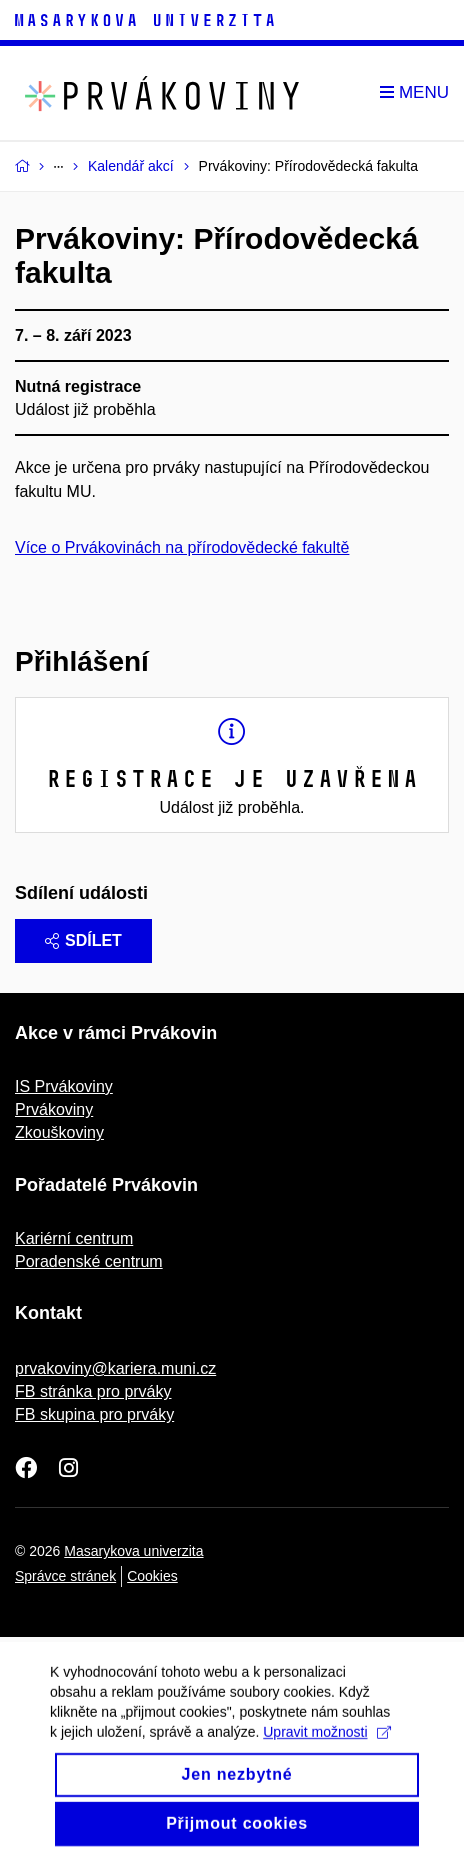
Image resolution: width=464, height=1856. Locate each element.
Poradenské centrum (89, 1261)
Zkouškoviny (59, 1132)
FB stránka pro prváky (93, 1391)
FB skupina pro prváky (94, 1414)
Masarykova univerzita (133, 1551)
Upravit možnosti (326, 1746)
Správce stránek (65, 1576)
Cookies (152, 1576)
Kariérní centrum (74, 1238)
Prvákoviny (54, 1109)
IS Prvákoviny (64, 1086)
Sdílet (83, 940)
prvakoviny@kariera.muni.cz (115, 1368)
